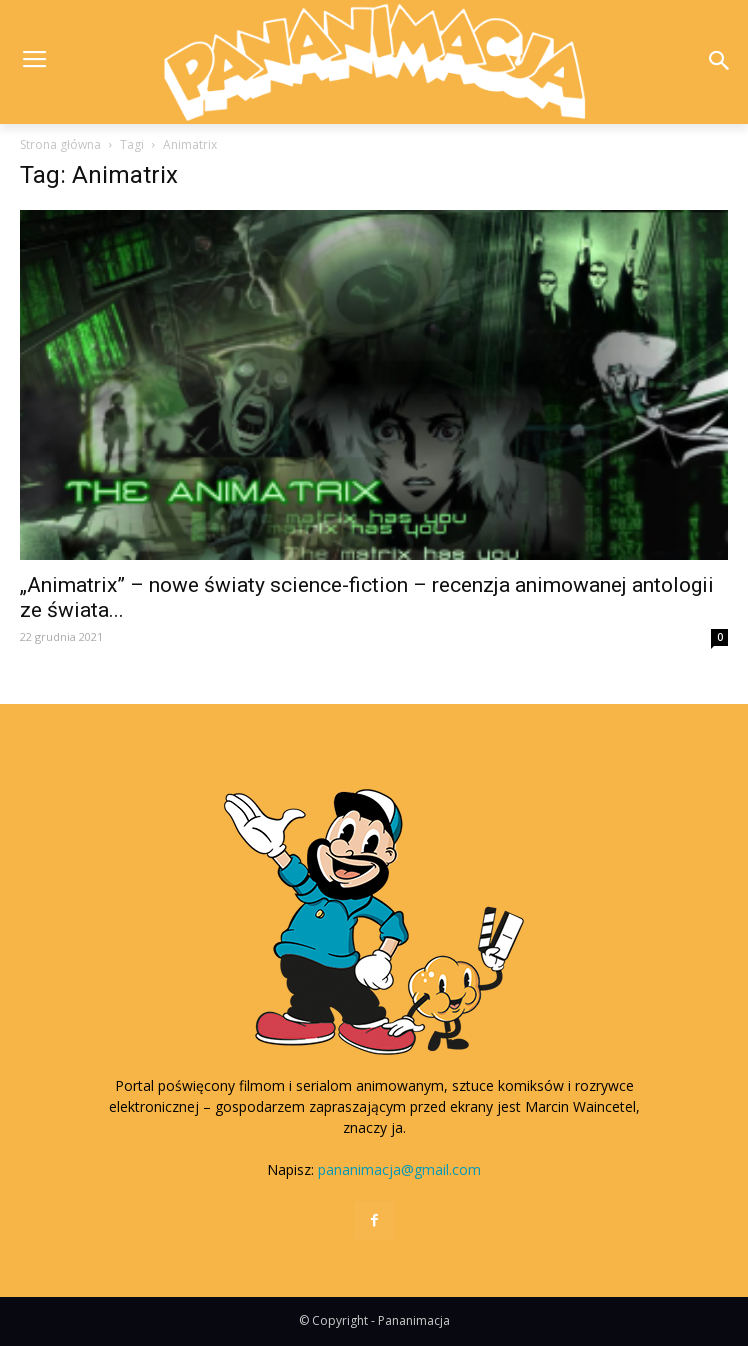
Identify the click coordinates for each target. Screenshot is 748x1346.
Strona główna (60, 144)
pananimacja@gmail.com (399, 1169)
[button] (719, 62)
